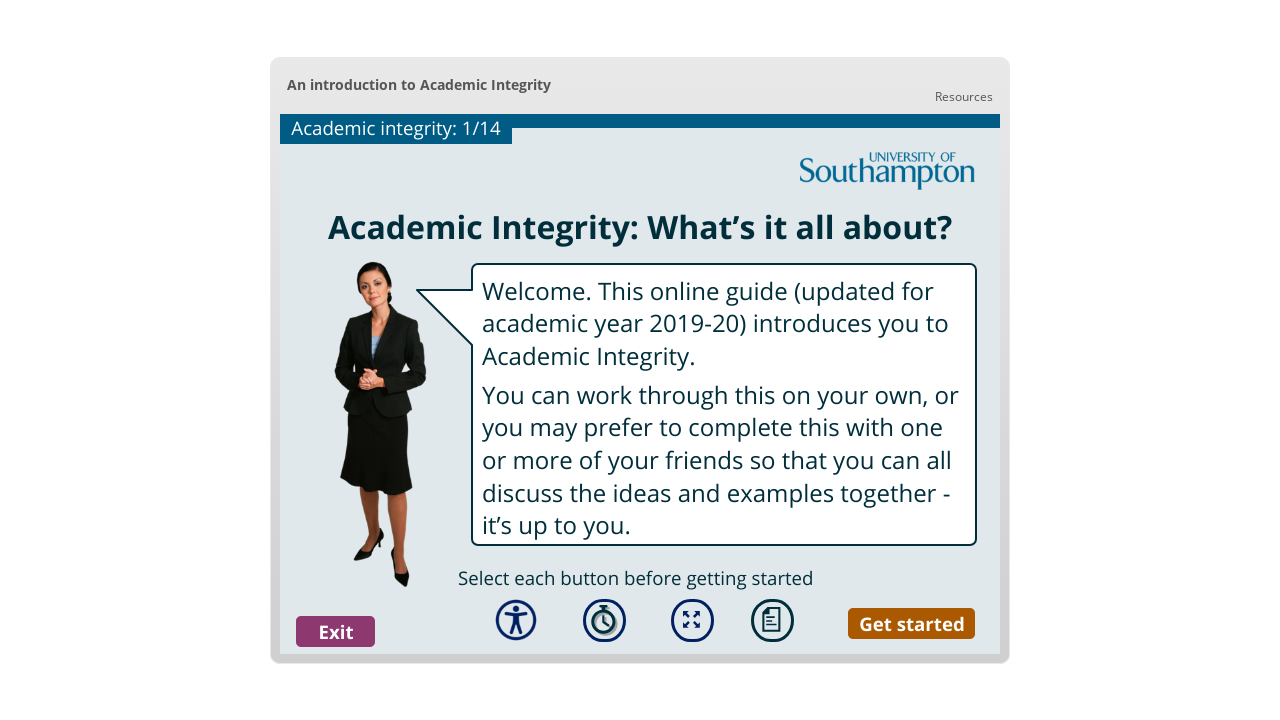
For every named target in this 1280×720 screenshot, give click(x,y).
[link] (963, 96)
